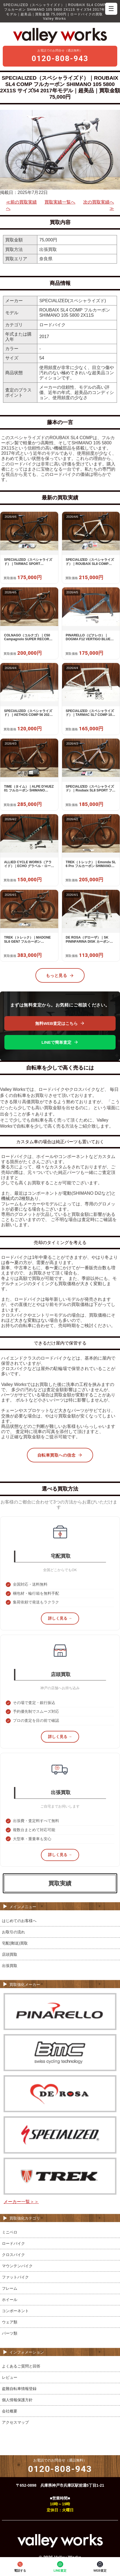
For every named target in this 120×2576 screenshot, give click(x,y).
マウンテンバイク (17, 2266)
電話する (20, 2566)
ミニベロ (9, 2232)
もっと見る (60, 975)
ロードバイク (13, 2243)
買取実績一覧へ (59, 202)
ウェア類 (9, 2322)
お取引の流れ (13, 1932)
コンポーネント (15, 2311)
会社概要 (9, 2411)
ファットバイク (15, 2277)
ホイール (9, 2299)
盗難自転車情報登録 (19, 2388)
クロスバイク (13, 2254)
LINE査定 (60, 2566)
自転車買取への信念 (60, 1455)
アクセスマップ (15, 2422)
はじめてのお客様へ (19, 1921)
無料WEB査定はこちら (60, 1023)
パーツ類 (9, 2333)
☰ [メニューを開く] (111, 8)
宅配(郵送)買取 (15, 1943)
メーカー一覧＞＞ (21, 2201)
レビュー (9, 2377)
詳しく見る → (60, 1618)
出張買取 (9, 1965)
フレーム (9, 2288)
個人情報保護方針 (17, 2400)
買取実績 (59, 1883)
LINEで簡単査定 (60, 1042)
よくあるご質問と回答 (21, 2366)
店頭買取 (9, 1954)
